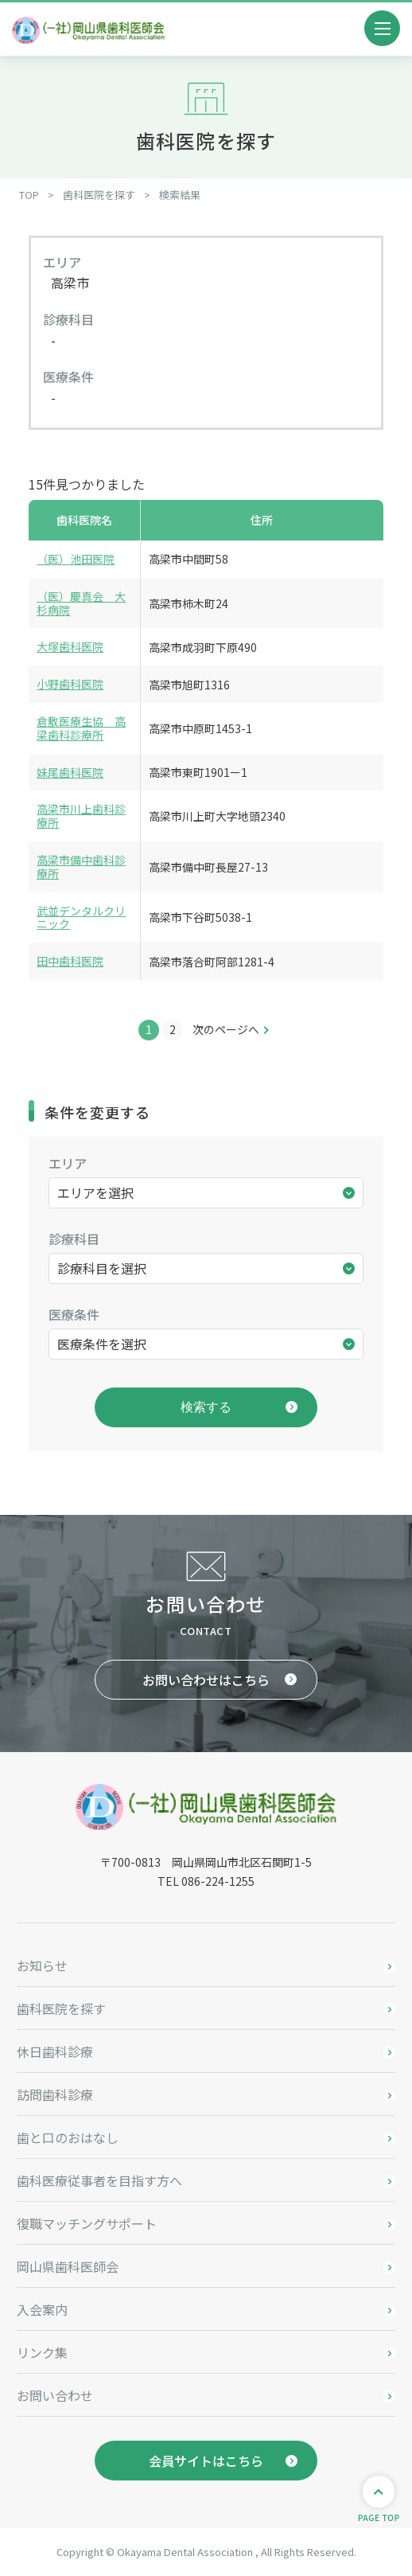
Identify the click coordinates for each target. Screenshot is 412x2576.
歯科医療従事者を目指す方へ (99, 2180)
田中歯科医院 (70, 961)
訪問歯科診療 (55, 2094)
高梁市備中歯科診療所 (81, 866)
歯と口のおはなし (68, 2137)
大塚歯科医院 (70, 646)
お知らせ (42, 1965)
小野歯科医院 (70, 684)
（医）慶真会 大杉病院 (81, 603)
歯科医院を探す (61, 2008)
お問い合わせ (55, 2395)
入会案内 (42, 2309)
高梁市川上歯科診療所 (81, 815)
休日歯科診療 (55, 2051)
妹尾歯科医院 (70, 772)
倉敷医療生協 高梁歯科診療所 (81, 728)
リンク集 (42, 2352)
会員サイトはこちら (206, 2460)
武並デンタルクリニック (81, 917)
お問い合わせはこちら (206, 1679)
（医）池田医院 (76, 559)
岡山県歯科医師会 (68, 2266)
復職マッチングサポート (87, 2223)
